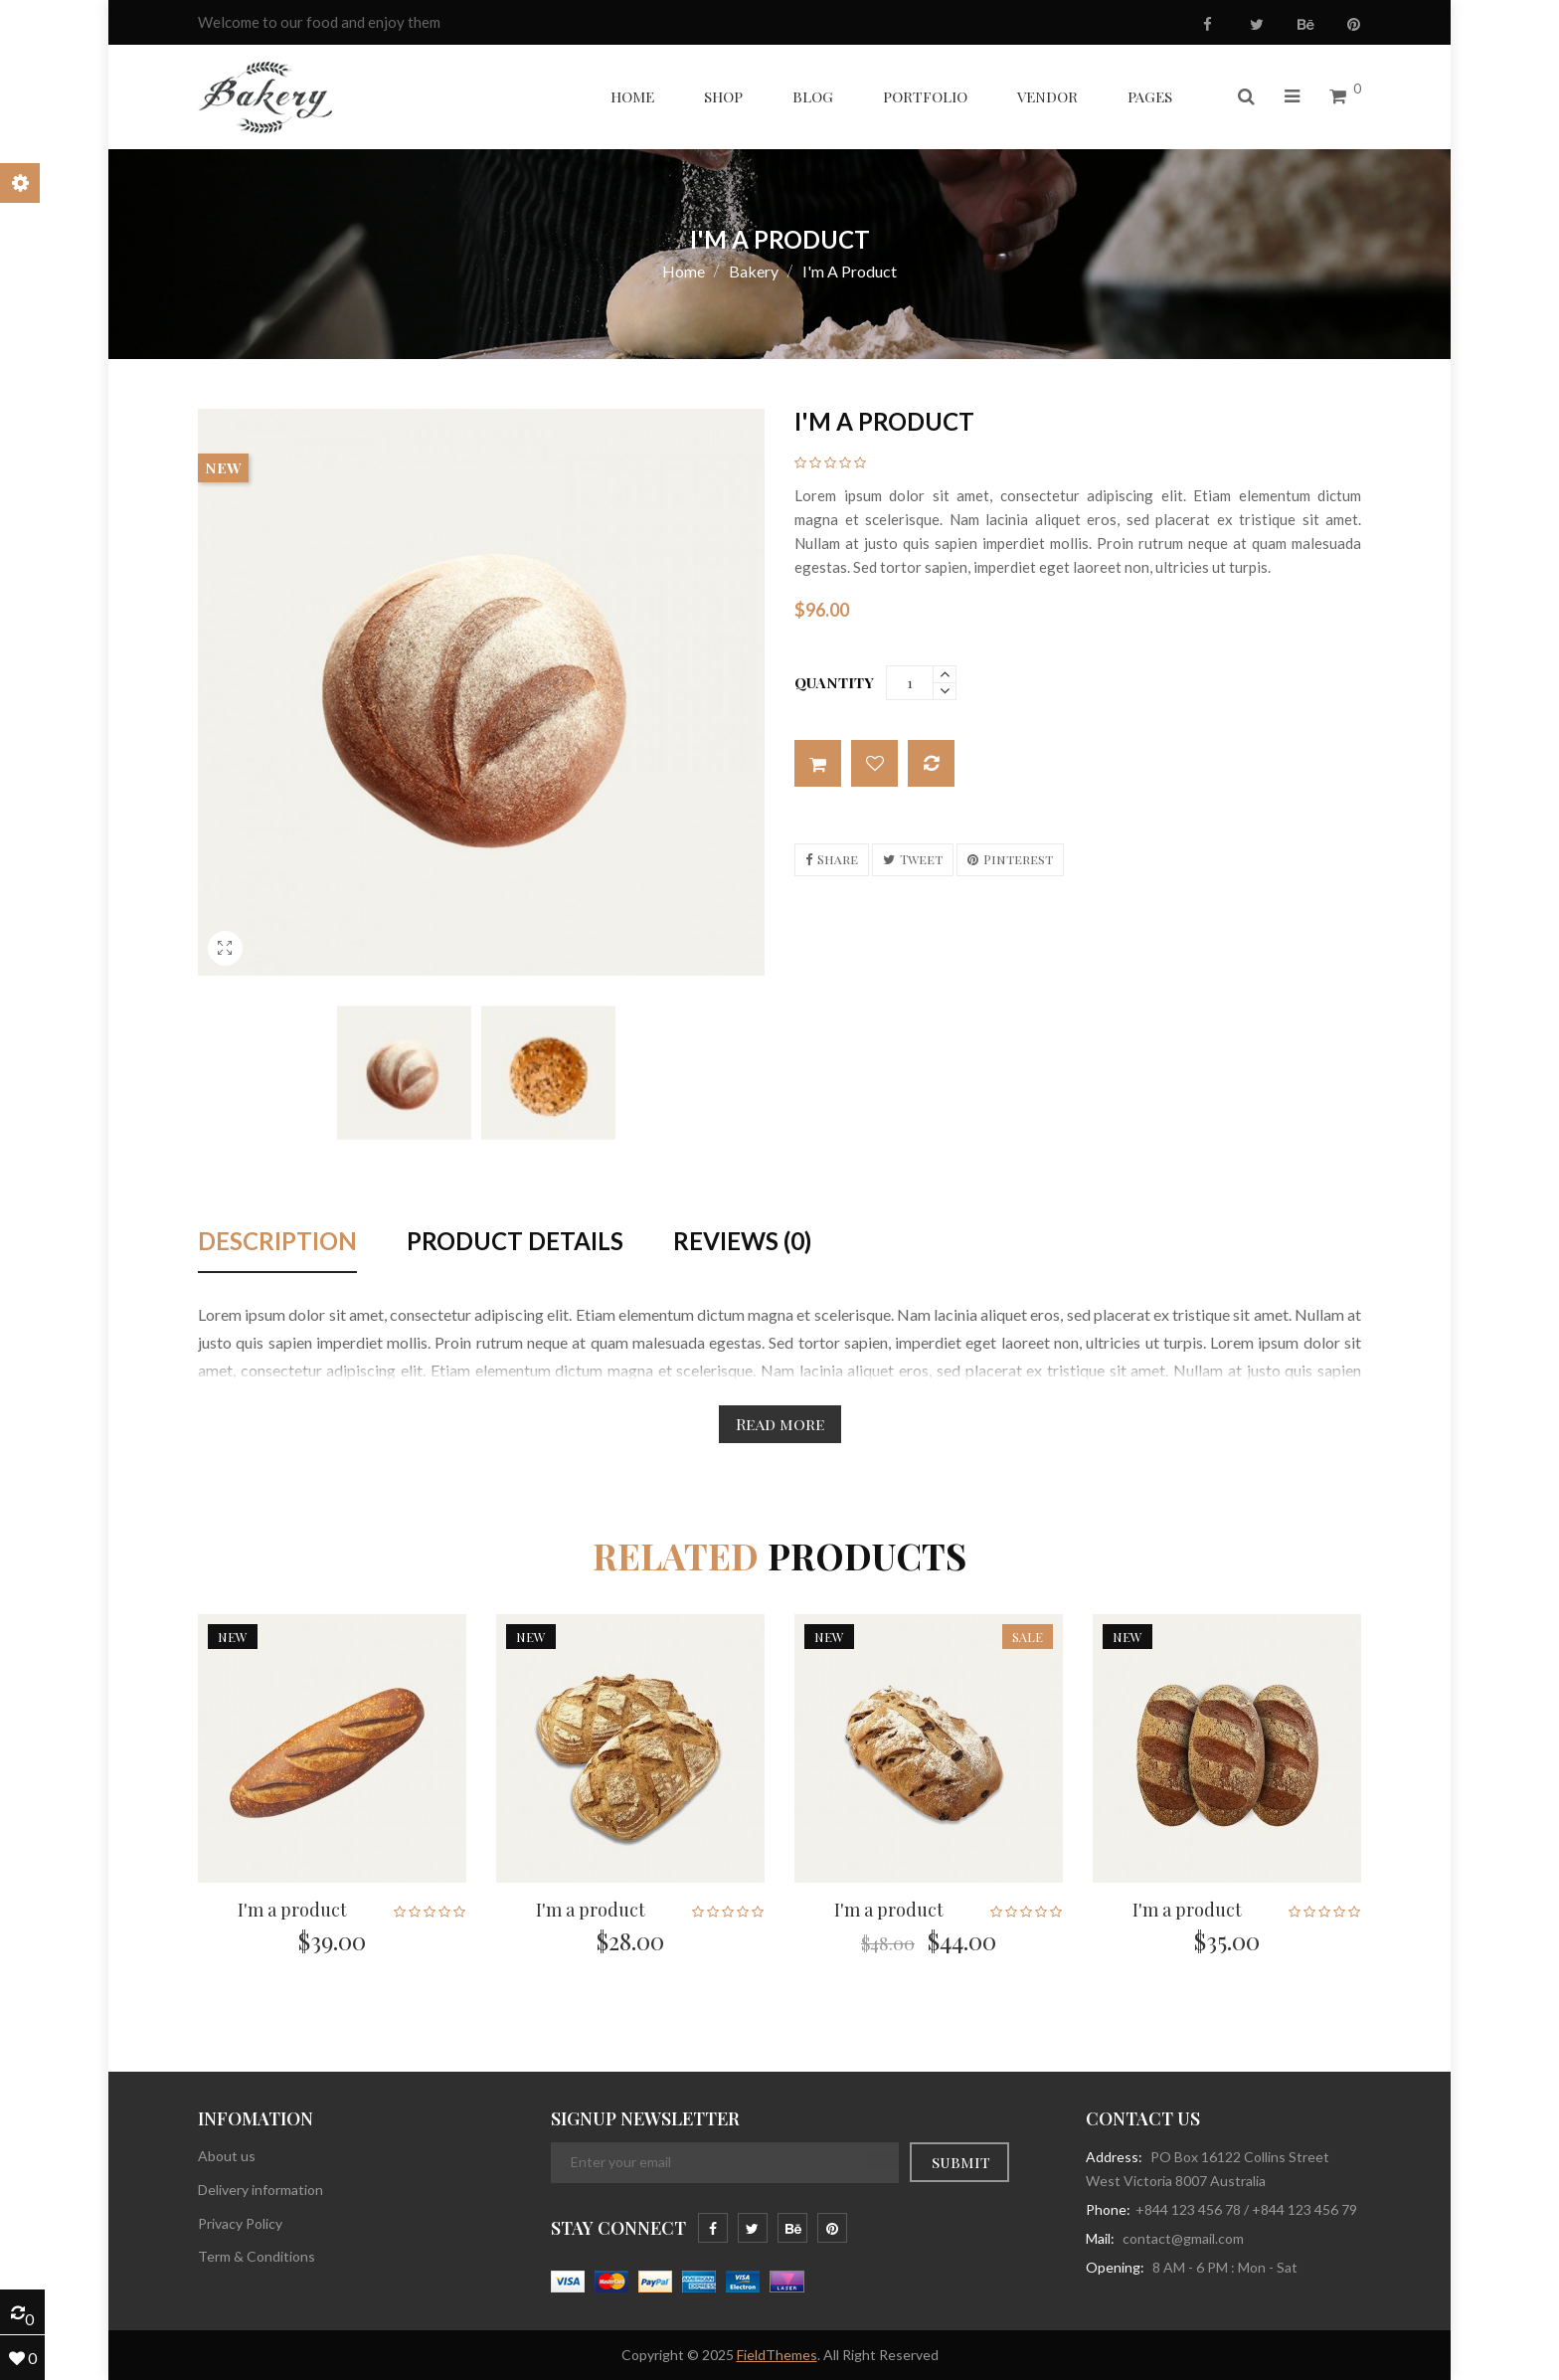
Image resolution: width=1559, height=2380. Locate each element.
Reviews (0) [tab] (742, 1242)
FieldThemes (777, 2354)
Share (837, 858)
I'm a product (292, 1910)
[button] (1246, 97)
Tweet (921, 858)
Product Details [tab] (515, 1242)
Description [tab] (277, 1242)
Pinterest (1018, 858)
